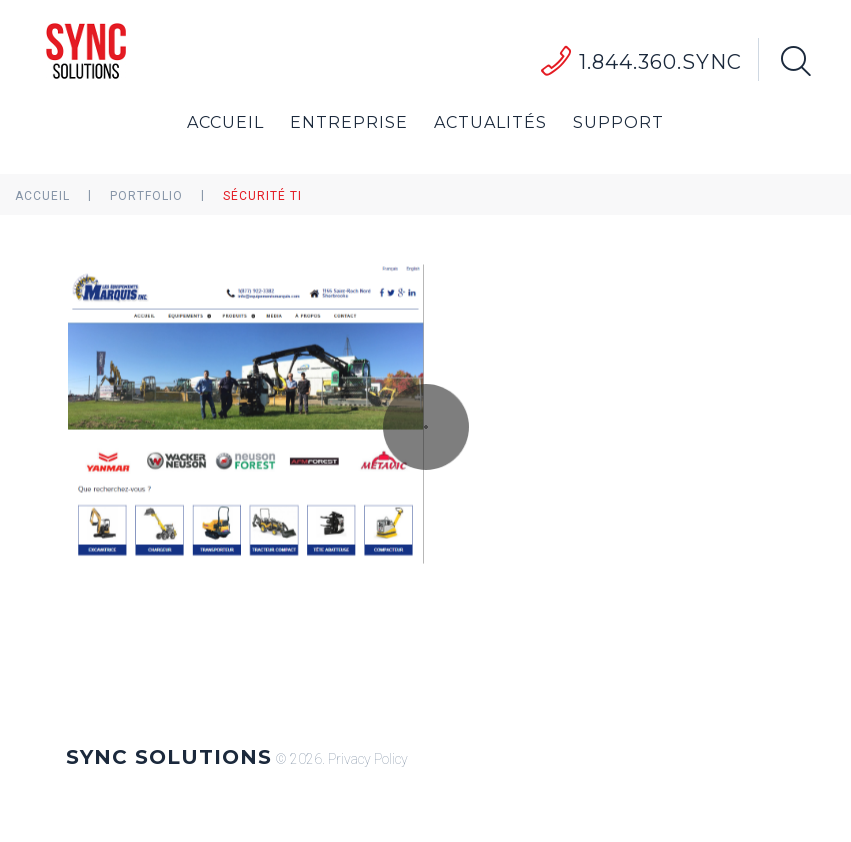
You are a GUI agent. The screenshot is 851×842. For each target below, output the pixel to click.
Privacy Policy (368, 759)
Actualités (490, 122)
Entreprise (349, 122)
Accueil (225, 122)
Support (618, 122)
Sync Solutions (169, 757)
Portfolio (146, 196)
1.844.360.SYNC (660, 62)
